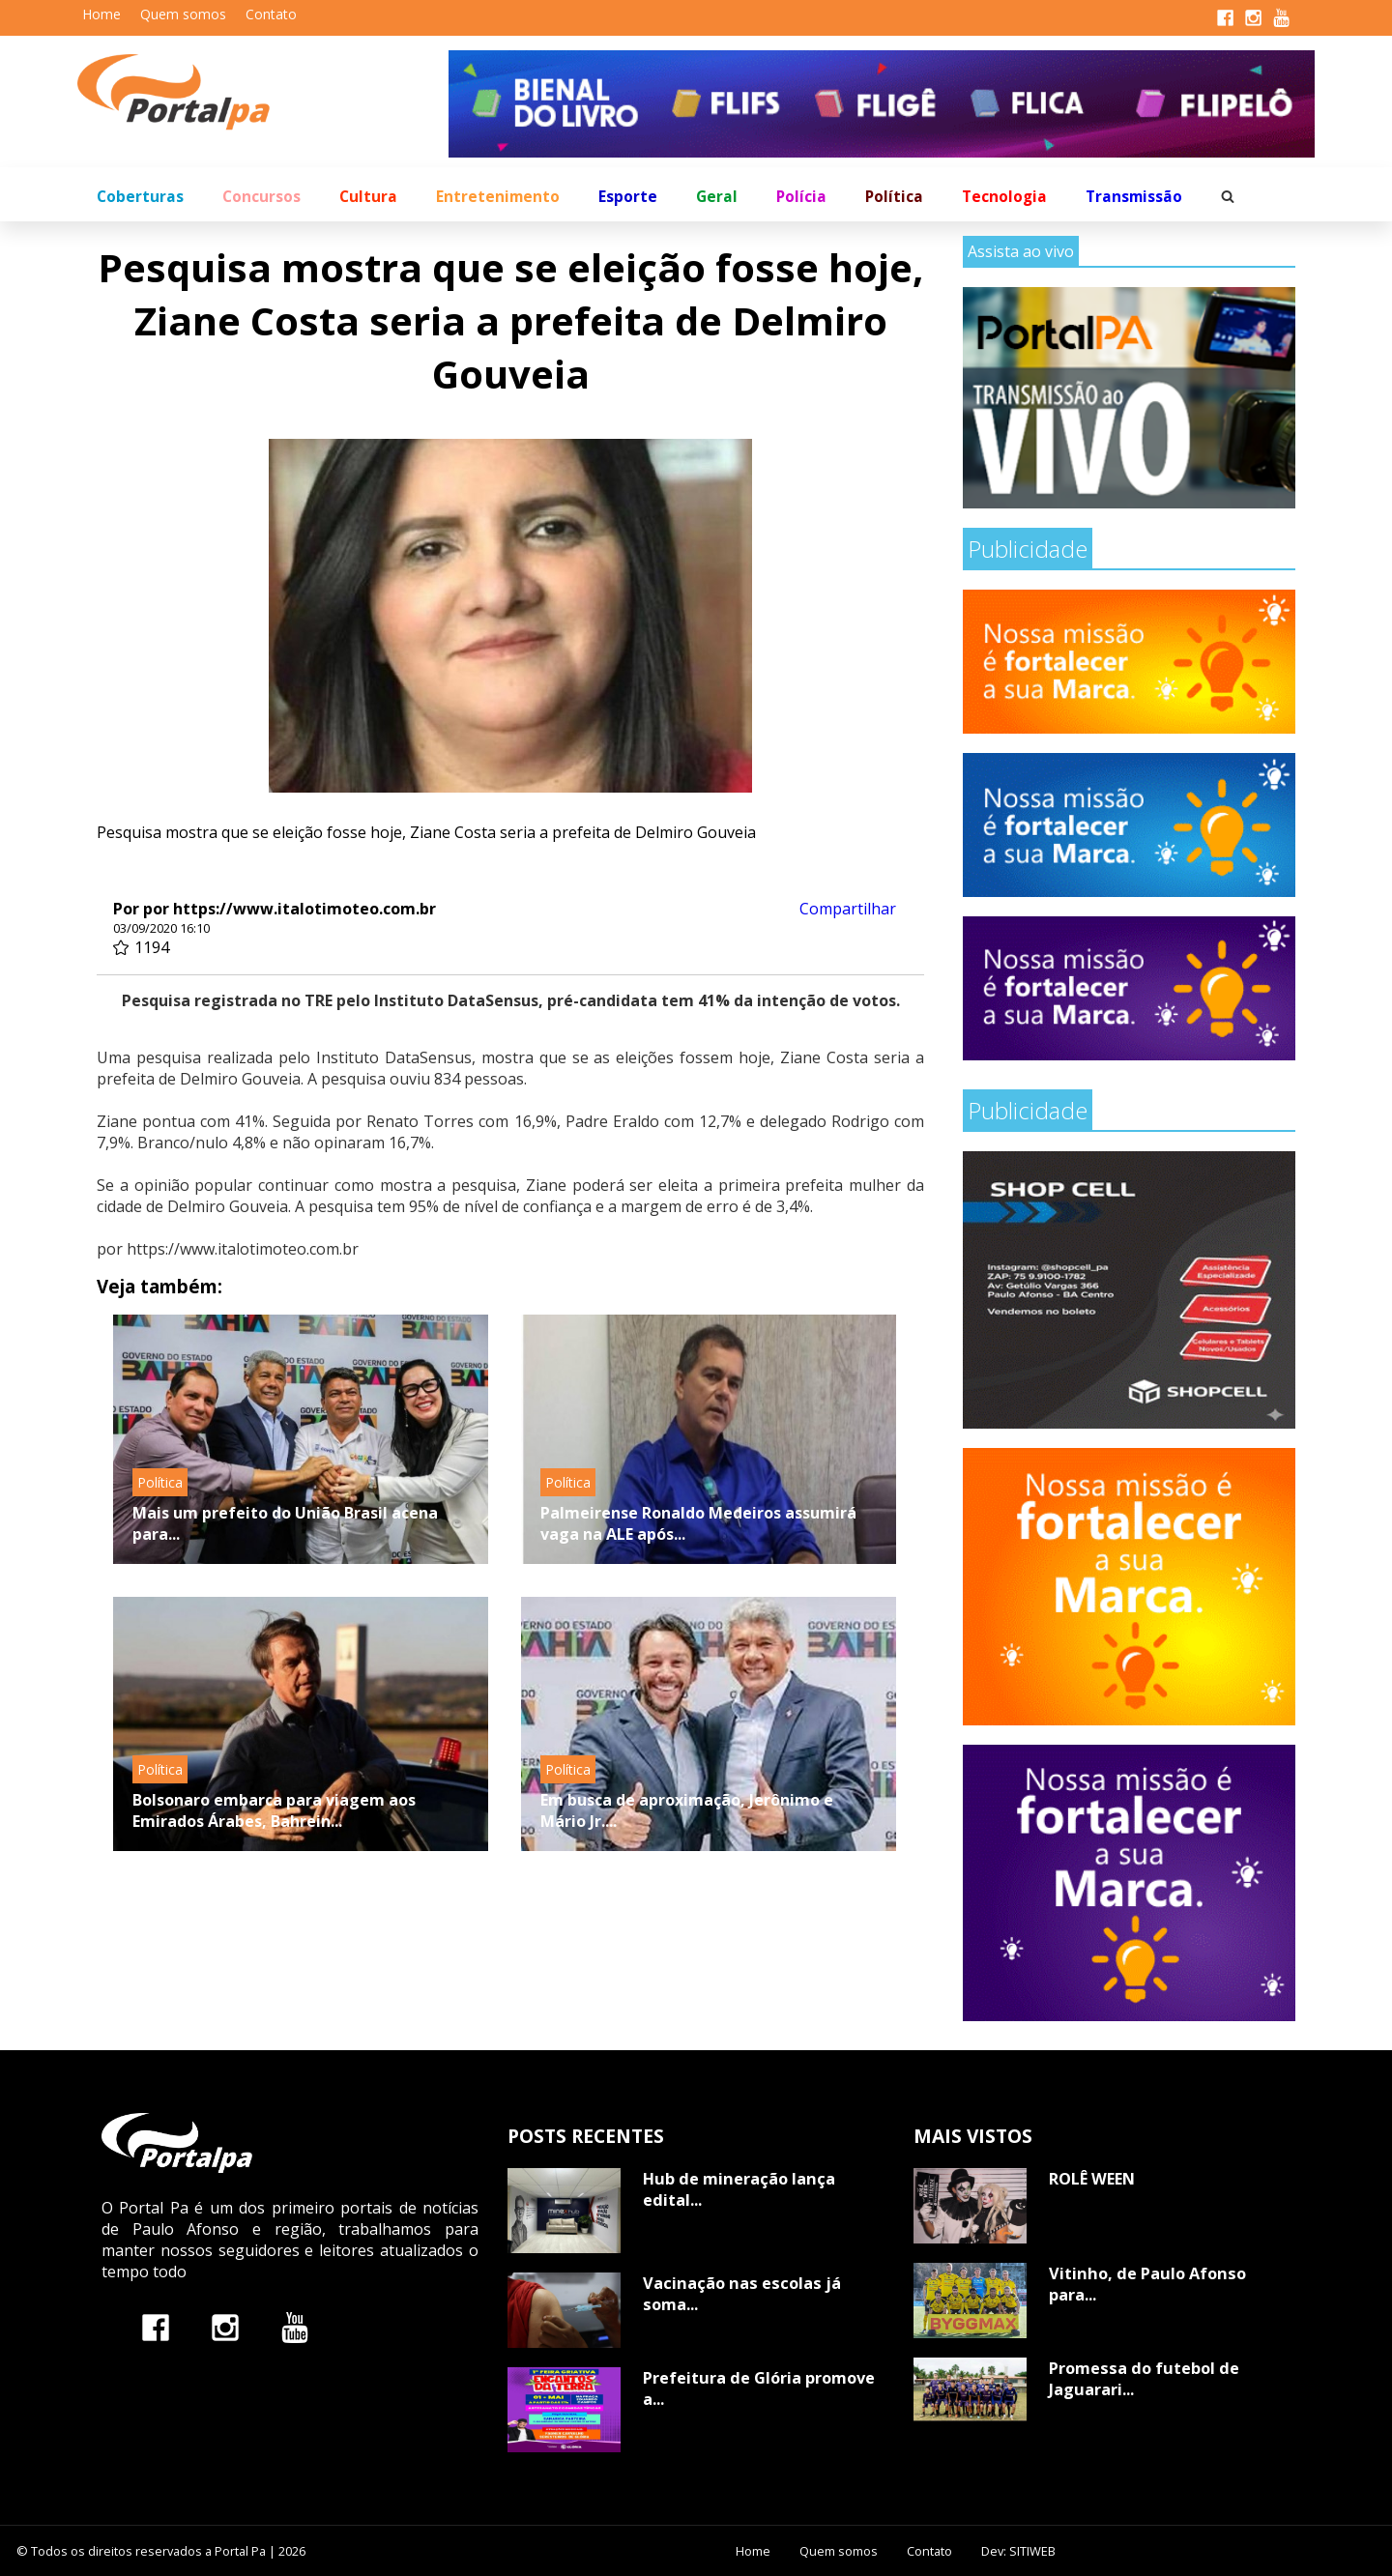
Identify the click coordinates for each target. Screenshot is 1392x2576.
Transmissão (1134, 197)
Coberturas (140, 197)
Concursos (261, 197)
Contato (271, 14)
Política (894, 197)
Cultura (368, 197)
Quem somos (183, 14)
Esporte (627, 197)
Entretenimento (498, 197)
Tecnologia (1004, 197)
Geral (717, 197)
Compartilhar (847, 908)
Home (101, 14)
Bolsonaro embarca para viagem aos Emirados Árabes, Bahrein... (274, 1810)
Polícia (801, 197)
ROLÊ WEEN (1092, 2178)
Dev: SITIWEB (1018, 2551)
